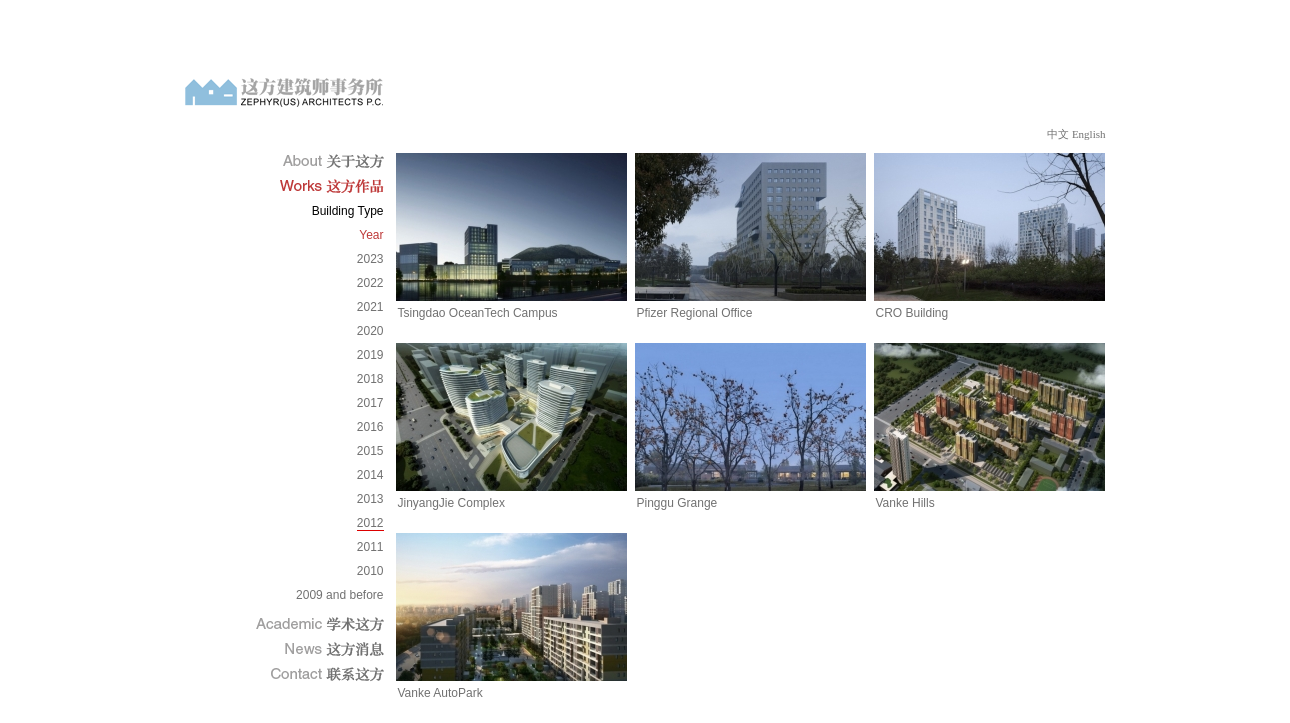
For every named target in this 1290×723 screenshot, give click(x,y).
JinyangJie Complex (451, 503)
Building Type (348, 211)
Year (371, 235)
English (1089, 134)
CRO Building (912, 313)
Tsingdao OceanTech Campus (478, 313)
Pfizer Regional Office (695, 313)
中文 (1058, 134)
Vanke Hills (905, 503)
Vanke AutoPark (440, 693)
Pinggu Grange (677, 503)
